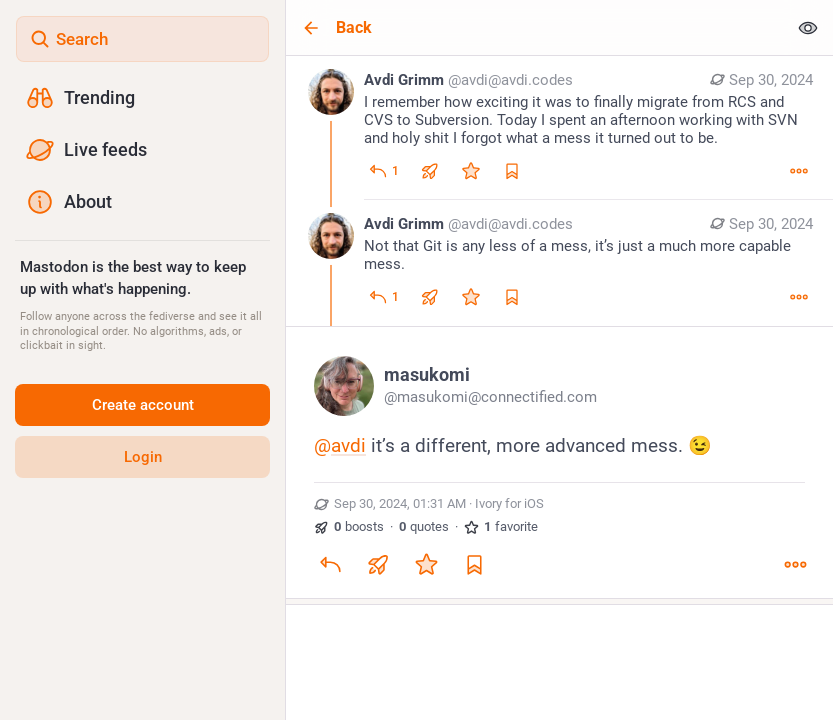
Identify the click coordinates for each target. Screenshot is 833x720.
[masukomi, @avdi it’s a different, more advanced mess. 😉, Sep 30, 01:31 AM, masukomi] (559, 465)
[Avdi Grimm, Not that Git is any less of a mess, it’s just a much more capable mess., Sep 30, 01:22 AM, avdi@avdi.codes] (559, 263)
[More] (799, 171)
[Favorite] (471, 171)
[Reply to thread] (383, 297)
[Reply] (383, 171)
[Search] (142, 39)
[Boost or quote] (430, 171)
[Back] (536, 27)
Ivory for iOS (509, 503)
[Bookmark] (474, 564)
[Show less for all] (808, 27)
